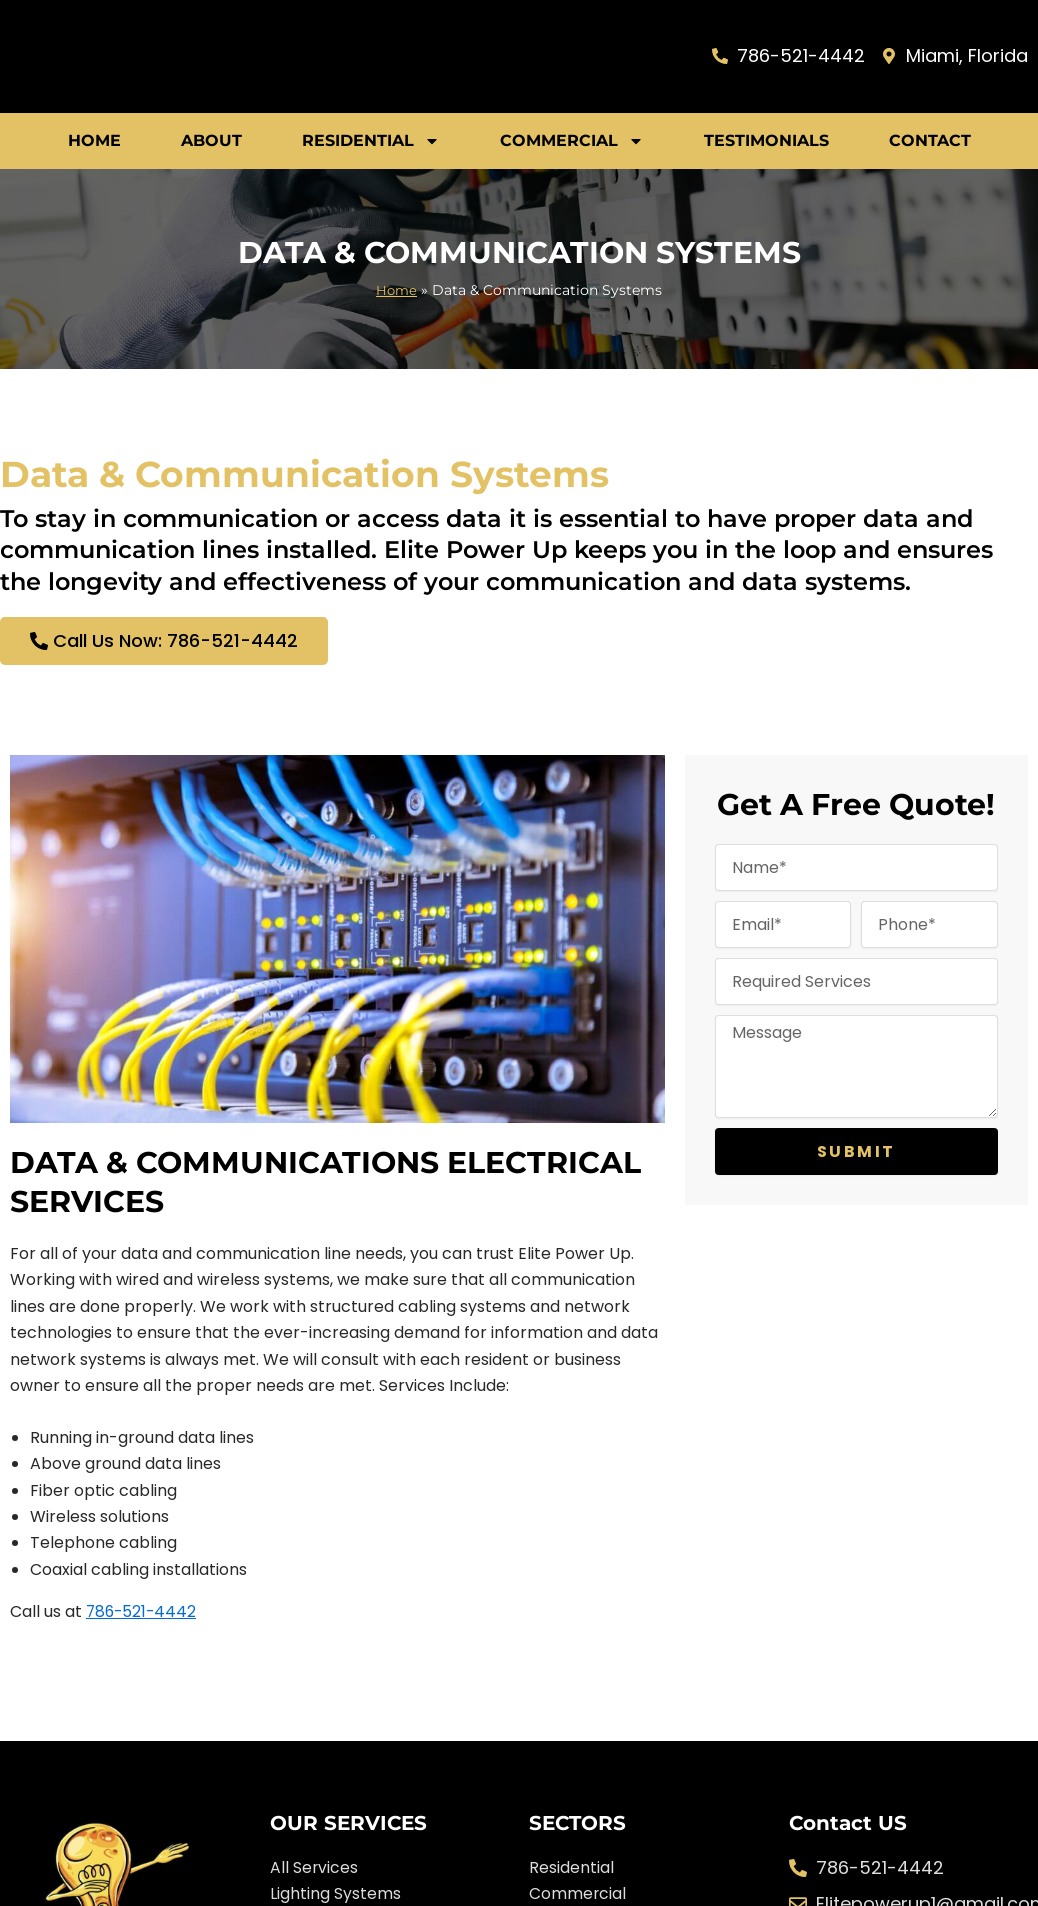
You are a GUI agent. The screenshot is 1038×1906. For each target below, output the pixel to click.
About (211, 140)
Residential (371, 141)
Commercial (572, 141)
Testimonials (766, 140)
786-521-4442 (143, 1611)
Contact (930, 140)
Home (94, 140)
